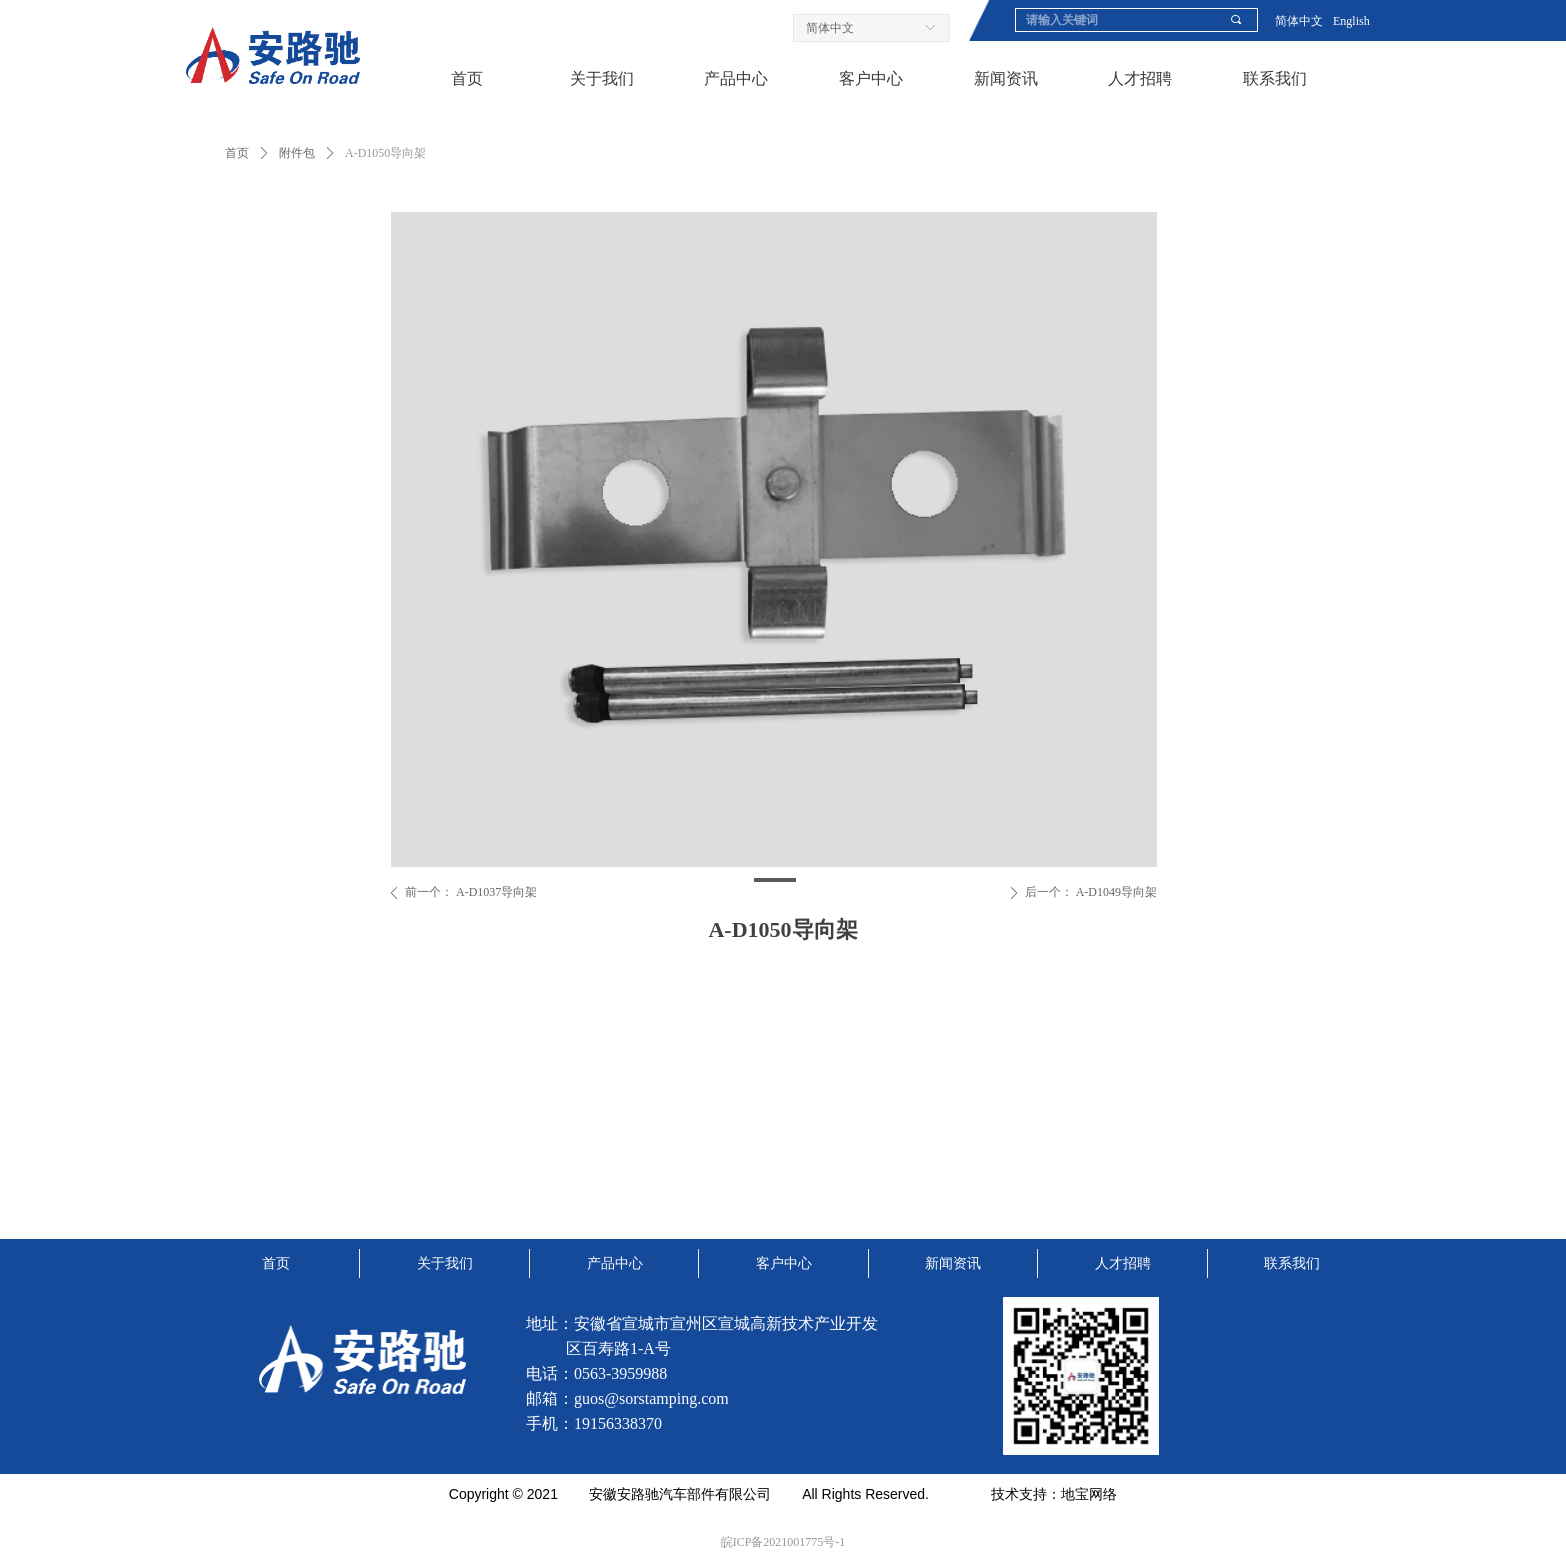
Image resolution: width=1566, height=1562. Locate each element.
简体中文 (1299, 21)
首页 (237, 153)
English (1351, 21)
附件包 (297, 153)
